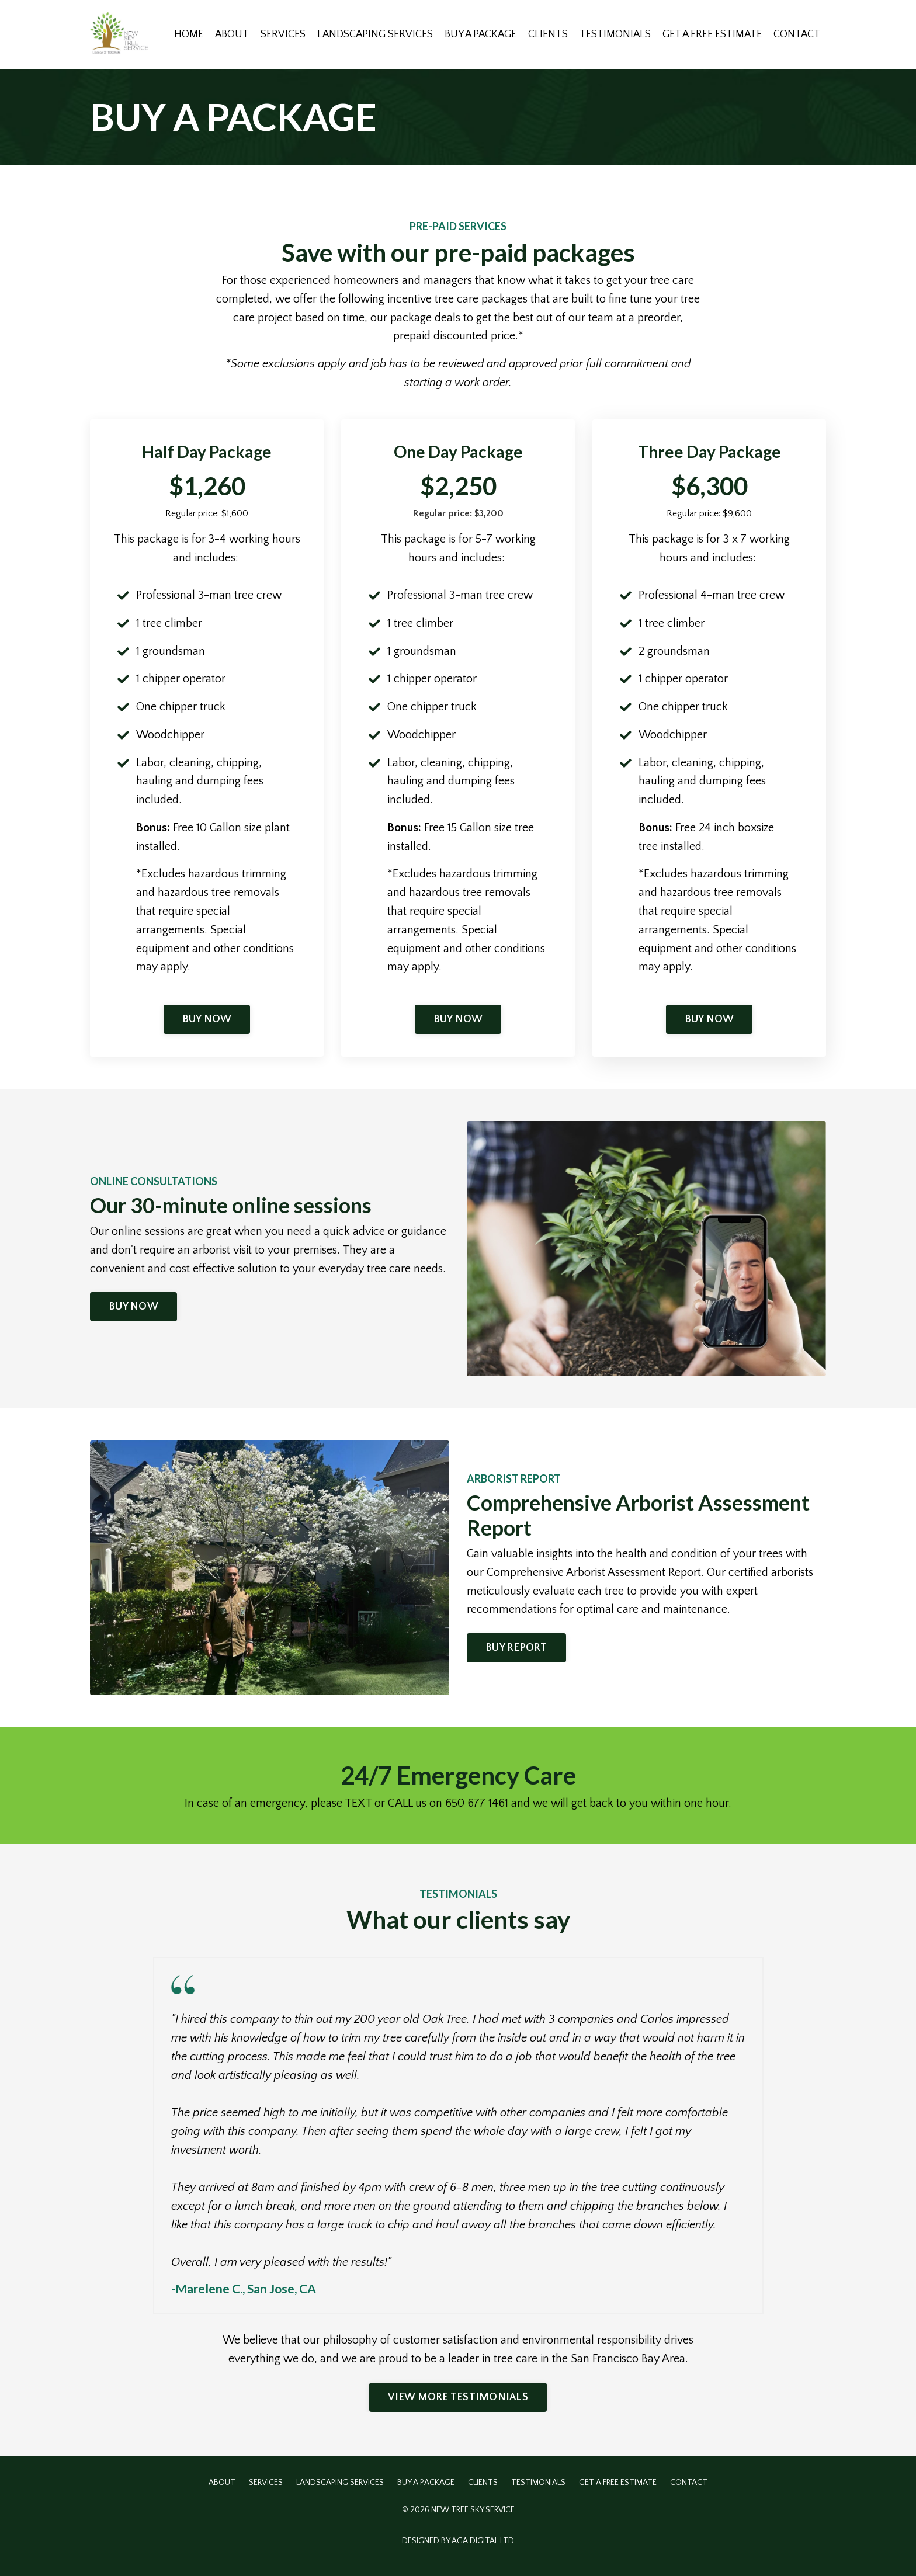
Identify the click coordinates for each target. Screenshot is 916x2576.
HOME (182, 34)
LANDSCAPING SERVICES (370, 34)
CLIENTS (545, 34)
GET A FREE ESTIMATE (711, 34)
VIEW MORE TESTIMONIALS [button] (458, 2402)
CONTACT (796, 34)
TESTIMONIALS (613, 34)
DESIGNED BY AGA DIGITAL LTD (458, 2545)
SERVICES (277, 34)
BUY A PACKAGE (477, 34)
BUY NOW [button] (207, 1023)
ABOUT (226, 34)
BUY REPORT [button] (516, 1652)
